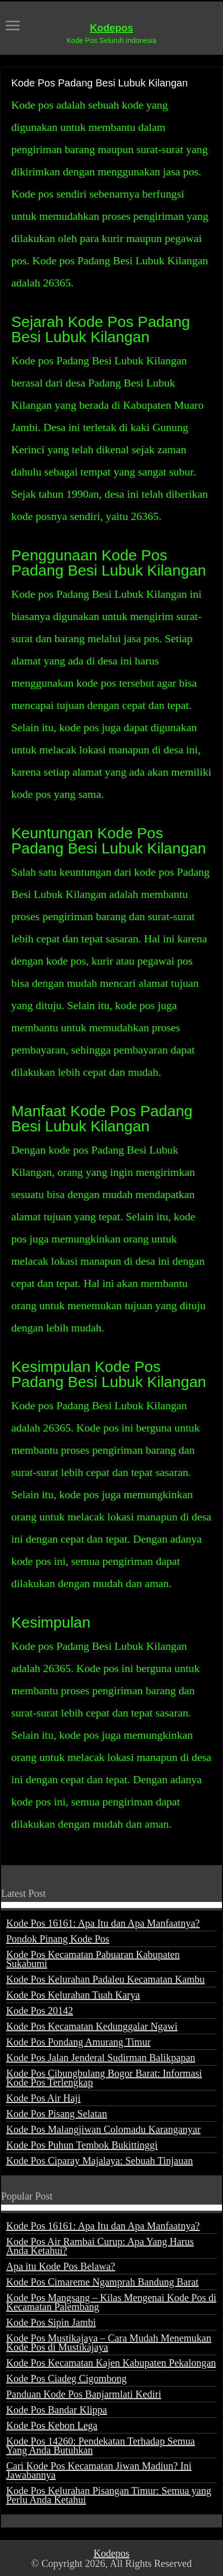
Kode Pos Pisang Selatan (56, 2113)
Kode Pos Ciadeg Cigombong (66, 2378)
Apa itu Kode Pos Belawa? (60, 2266)
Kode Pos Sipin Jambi (51, 2322)
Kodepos (111, 27)
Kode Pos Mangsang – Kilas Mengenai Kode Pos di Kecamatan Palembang (111, 2302)
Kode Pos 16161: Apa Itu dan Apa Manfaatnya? (103, 1923)
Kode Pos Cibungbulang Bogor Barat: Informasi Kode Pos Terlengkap (104, 2078)
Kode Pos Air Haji (43, 2098)
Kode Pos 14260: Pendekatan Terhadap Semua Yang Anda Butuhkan (100, 2446)
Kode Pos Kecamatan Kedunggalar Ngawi (91, 2026)
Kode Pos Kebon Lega (52, 2425)
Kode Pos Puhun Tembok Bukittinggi (81, 2145)
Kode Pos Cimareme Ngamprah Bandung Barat (102, 2281)
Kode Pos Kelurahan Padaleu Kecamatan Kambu (105, 1979)
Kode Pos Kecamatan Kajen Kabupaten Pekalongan (111, 2362)
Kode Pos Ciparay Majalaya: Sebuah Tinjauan (99, 2160)
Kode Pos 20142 (39, 2010)
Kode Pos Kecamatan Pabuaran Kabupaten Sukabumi (93, 1959)
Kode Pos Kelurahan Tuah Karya (73, 1994)
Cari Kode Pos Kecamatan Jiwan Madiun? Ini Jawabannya (99, 2470)
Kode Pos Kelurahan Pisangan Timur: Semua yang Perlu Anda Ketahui (108, 2495)
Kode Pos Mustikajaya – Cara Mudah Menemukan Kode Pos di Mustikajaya (108, 2342)
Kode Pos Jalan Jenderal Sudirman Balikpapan (100, 2057)
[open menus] (13, 26)
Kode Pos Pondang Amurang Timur (78, 2041)
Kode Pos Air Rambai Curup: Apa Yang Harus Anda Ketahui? (100, 2246)
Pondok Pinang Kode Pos (57, 1938)
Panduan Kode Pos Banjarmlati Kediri (83, 2394)
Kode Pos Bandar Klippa (56, 2409)
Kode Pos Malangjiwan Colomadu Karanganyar (103, 2129)
